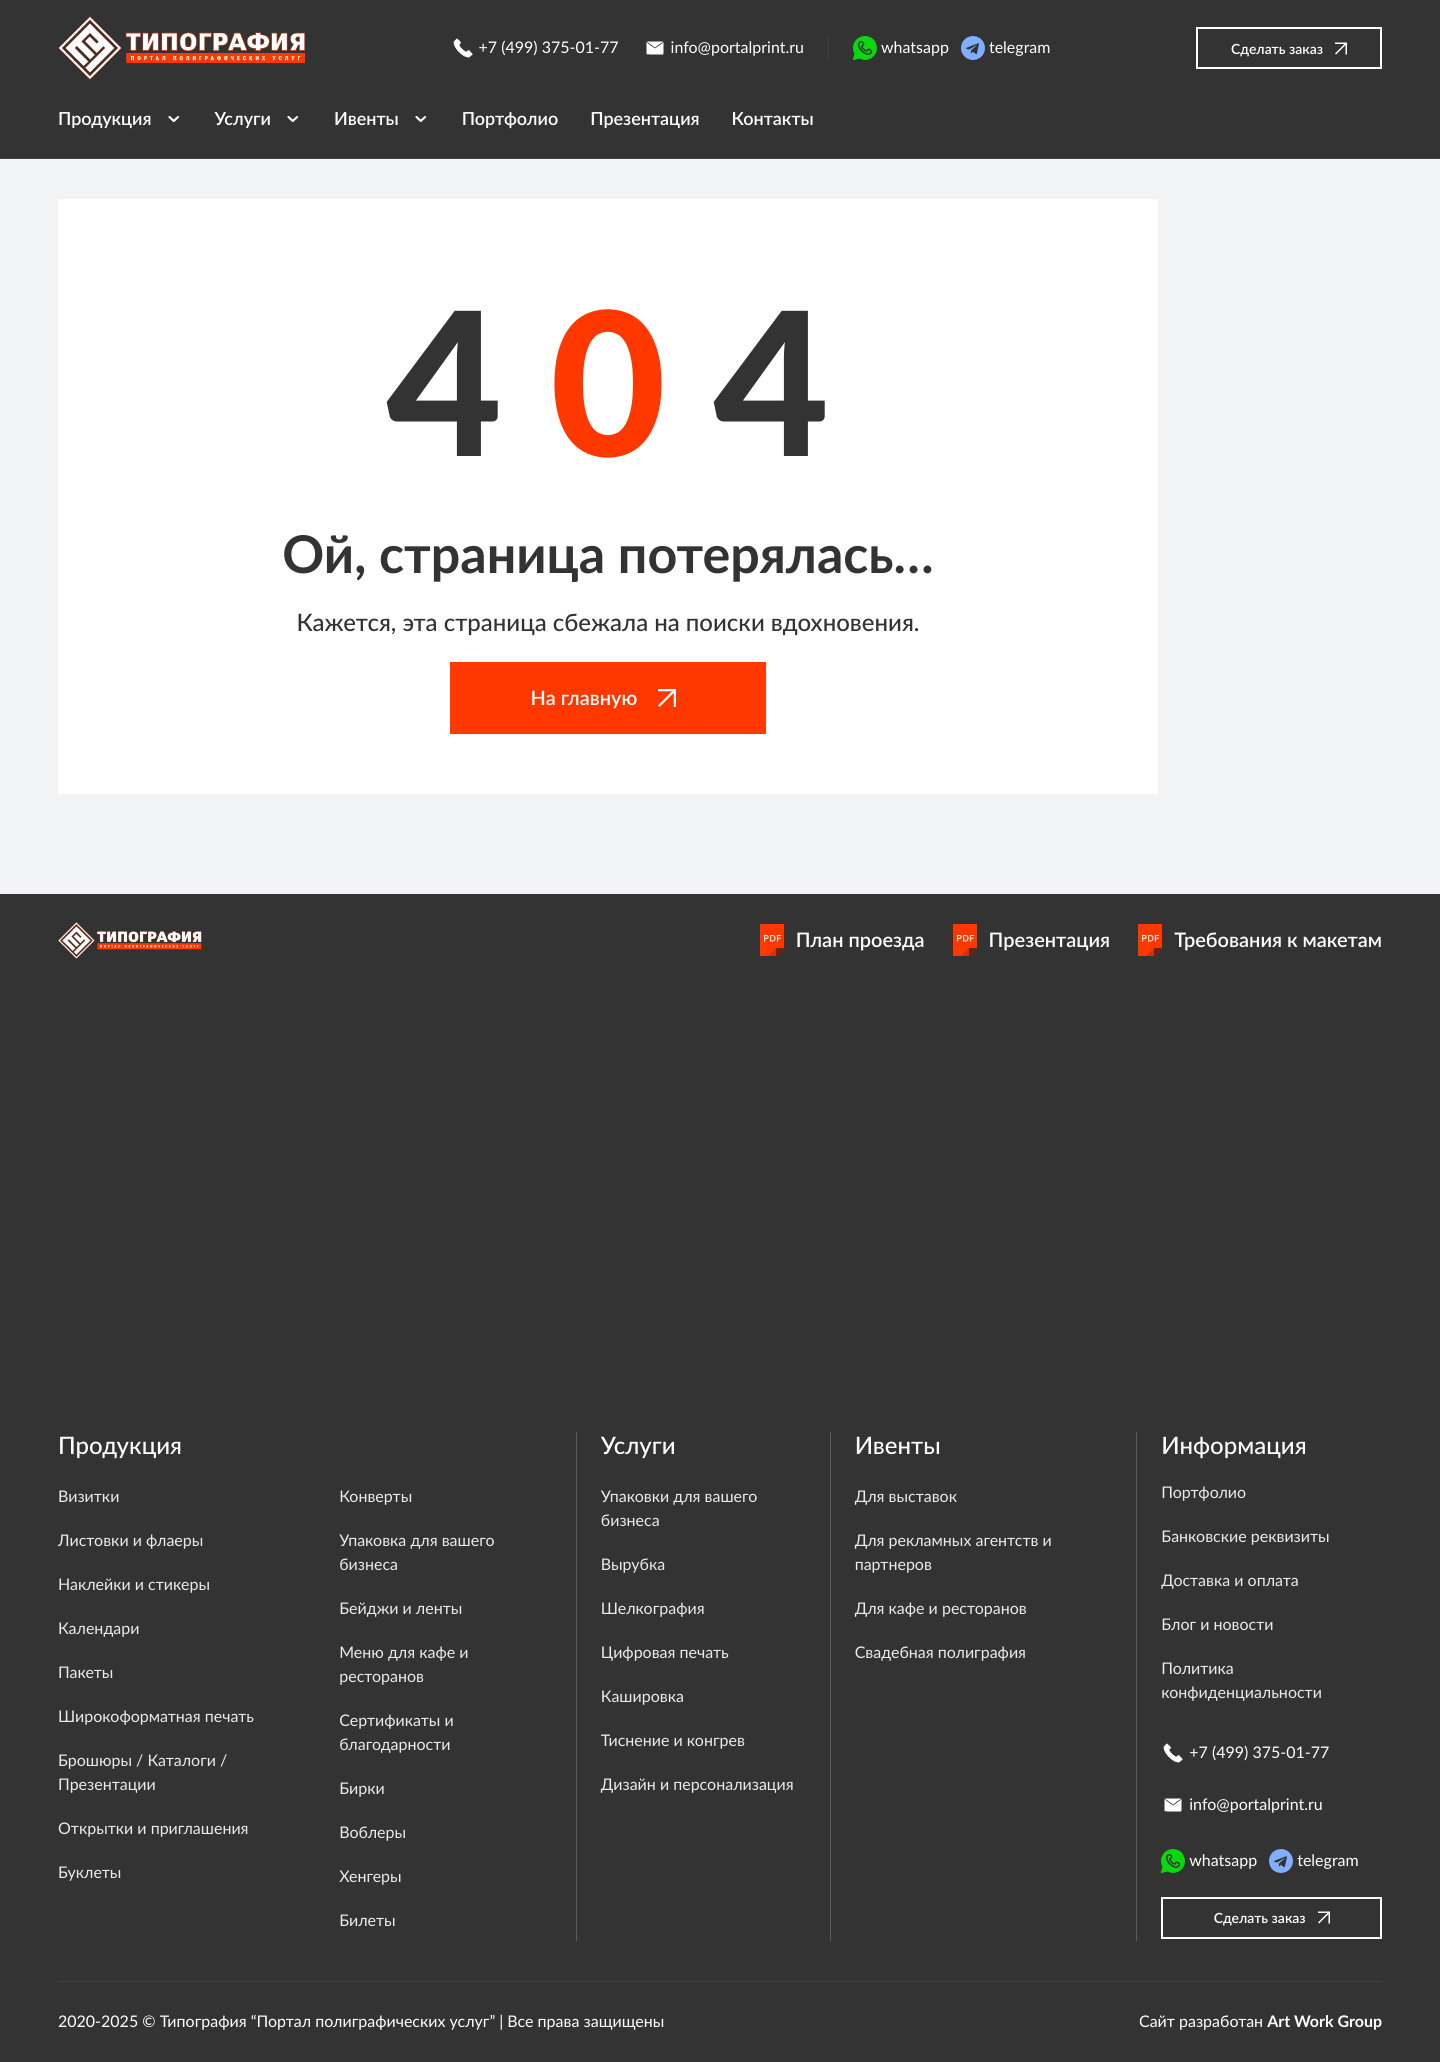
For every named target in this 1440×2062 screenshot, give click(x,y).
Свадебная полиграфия (940, 1652)
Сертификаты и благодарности (396, 1732)
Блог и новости (1217, 1624)
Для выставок (906, 1496)
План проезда (842, 940)
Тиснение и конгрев (673, 1740)
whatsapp (901, 48)
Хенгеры (370, 1876)
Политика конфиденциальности (1241, 1680)
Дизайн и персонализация (697, 1784)
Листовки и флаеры (130, 1540)
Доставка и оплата (1230, 1580)
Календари (98, 1628)
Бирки (361, 1788)
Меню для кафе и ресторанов (403, 1664)
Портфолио (1203, 1492)
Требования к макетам (1260, 940)
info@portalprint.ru (723, 48)
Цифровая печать (665, 1652)
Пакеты (85, 1672)
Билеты (367, 1920)
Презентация (1032, 940)
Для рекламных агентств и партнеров (953, 1552)
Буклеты (89, 1872)
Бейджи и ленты (400, 1608)
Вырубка (633, 1564)
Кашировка (642, 1696)
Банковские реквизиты (1245, 1536)
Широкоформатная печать (156, 1716)
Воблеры (372, 1832)
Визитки (88, 1496)
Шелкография (653, 1608)
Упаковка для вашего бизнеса (416, 1552)
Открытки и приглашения (153, 1828)
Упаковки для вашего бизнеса (679, 1508)
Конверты (375, 1496)
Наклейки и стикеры (134, 1584)
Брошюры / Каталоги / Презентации (142, 1772)
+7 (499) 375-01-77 (535, 48)
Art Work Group (1324, 2021)
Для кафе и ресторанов (941, 1608)
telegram (1006, 48)
